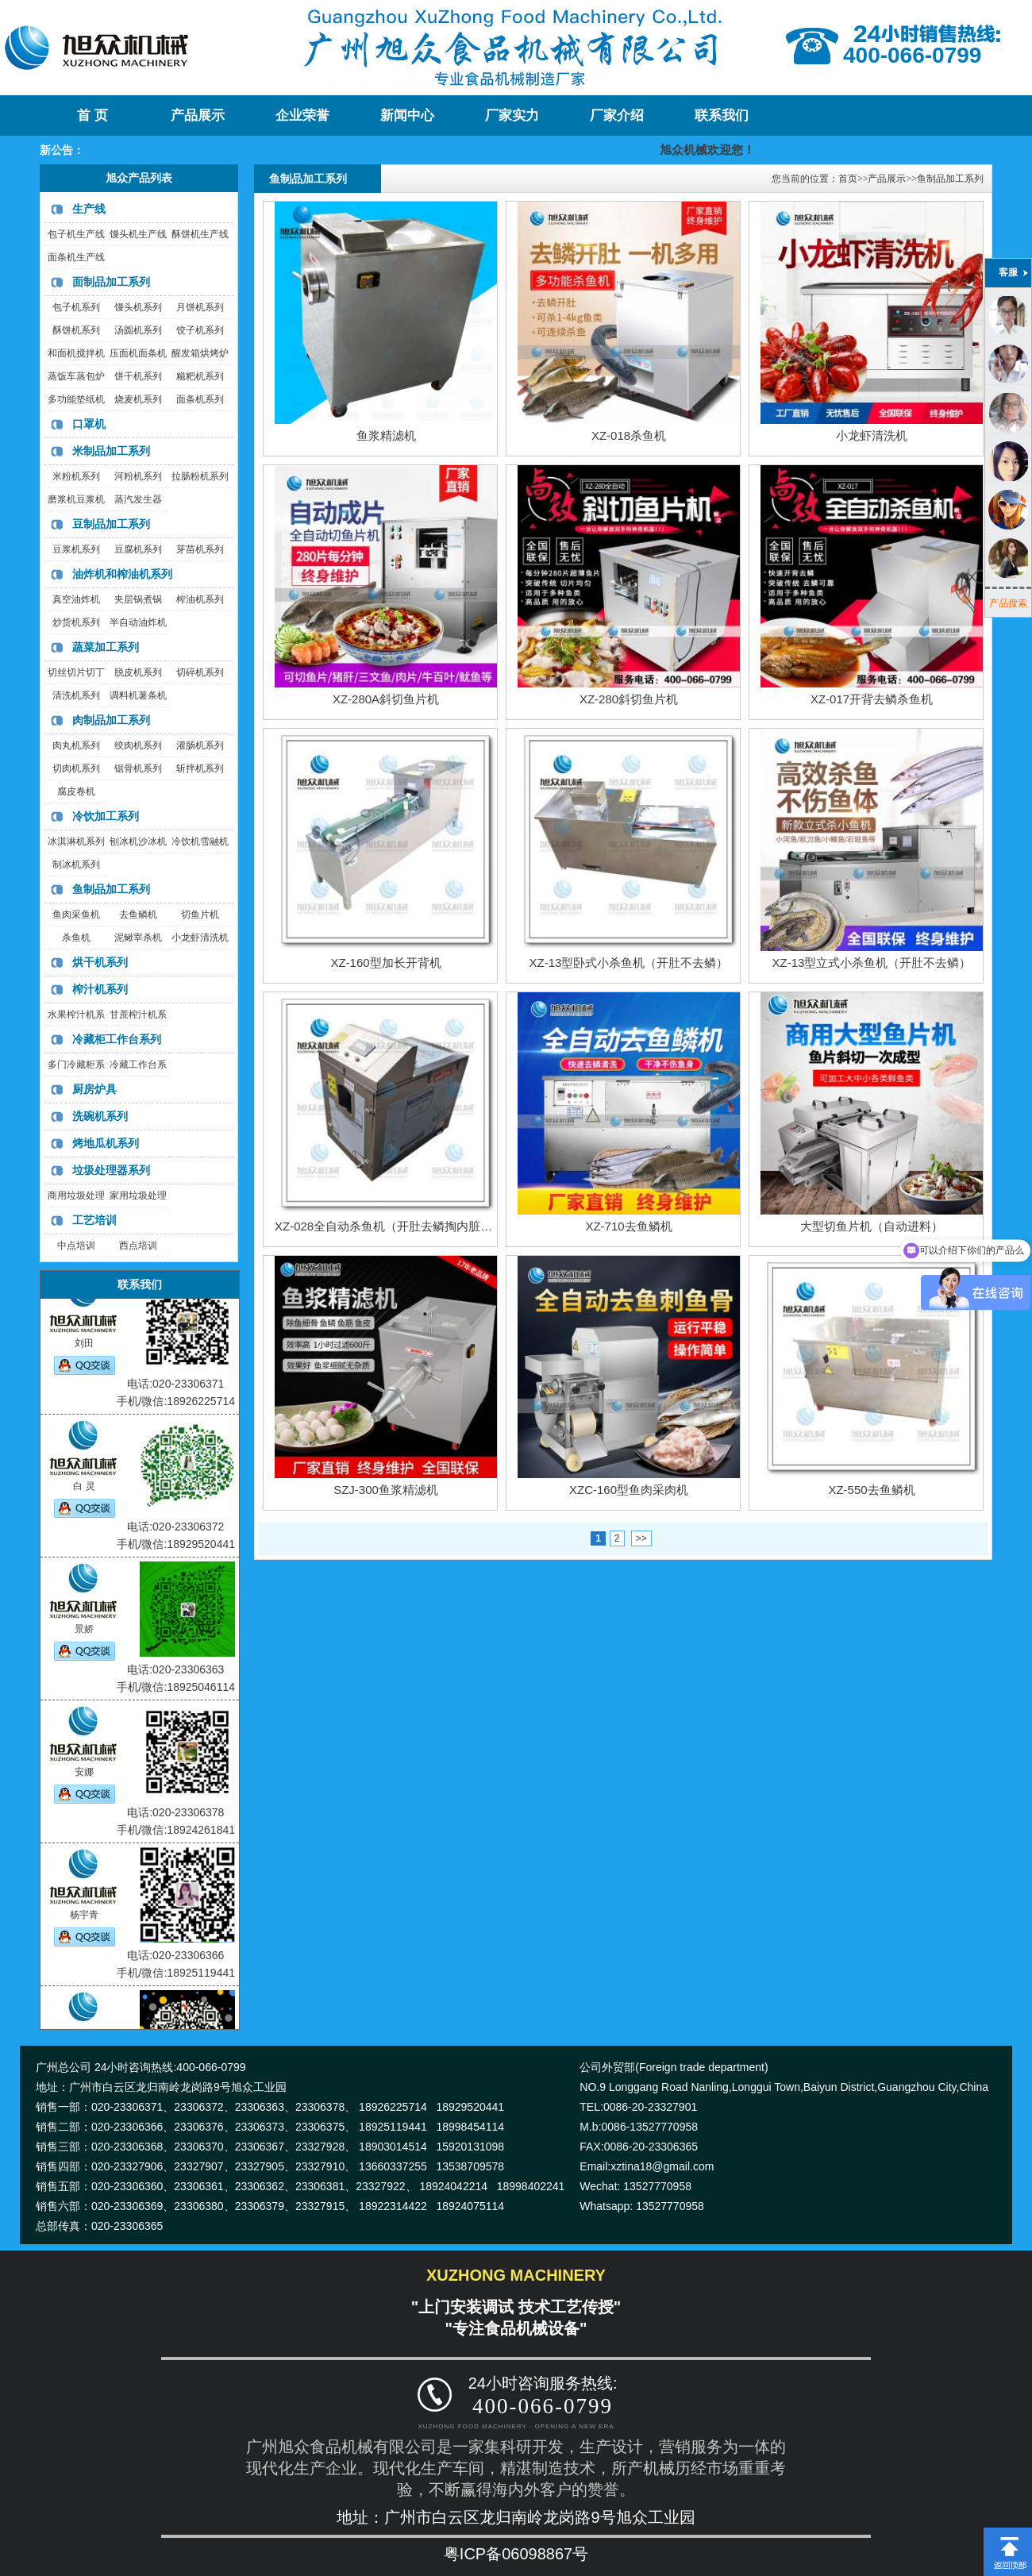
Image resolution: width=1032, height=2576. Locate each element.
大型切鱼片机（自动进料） (871, 1226)
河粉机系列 (138, 476)
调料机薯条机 (138, 695)
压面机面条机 (138, 353)
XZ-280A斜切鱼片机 (386, 699)
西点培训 (138, 1245)
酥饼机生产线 (200, 234)
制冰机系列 (76, 864)
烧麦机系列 (138, 399)
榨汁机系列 (100, 989)
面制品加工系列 (111, 281)
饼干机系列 (138, 376)
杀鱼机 (76, 937)
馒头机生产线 (138, 234)
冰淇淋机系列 (76, 841)
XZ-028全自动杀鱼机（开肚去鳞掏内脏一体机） (401, 1226)
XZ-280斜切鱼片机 (629, 699)
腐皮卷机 (76, 791)
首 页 (92, 115)
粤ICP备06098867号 (516, 2554)
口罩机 (89, 424)
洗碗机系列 (100, 1116)
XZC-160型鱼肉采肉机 (628, 1489)
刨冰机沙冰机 (138, 841)
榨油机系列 (200, 599)
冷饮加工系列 (105, 816)
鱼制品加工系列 (111, 889)
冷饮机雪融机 (200, 841)
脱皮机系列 (138, 672)
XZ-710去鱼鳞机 (628, 1226)
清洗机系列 (76, 695)
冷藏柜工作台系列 (116, 1039)
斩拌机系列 (200, 768)
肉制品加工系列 (111, 720)
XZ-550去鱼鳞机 (871, 1489)
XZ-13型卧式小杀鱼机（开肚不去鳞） (629, 962)
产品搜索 (1008, 603)
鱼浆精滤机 (386, 435)
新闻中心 (407, 115)
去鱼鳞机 (138, 914)
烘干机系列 (100, 962)
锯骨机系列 (138, 768)
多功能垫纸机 (76, 399)
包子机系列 (76, 307)
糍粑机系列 (200, 376)
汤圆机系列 (138, 330)
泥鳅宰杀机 (138, 937)
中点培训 (76, 1245)
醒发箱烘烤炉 (200, 353)
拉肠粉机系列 (200, 476)
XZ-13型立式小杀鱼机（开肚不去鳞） (872, 962)
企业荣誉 (302, 115)
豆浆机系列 (76, 549)
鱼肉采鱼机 (76, 914)
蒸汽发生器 (138, 499)
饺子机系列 (200, 330)
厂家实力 (512, 115)
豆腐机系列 (138, 549)
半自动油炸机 (138, 622)
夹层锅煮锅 (138, 599)
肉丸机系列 (76, 745)
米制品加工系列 (111, 451)
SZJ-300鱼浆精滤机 (385, 1489)
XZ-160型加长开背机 (385, 962)
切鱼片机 (200, 914)
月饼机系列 (200, 307)
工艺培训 (94, 1220)
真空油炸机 (76, 599)
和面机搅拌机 (76, 353)
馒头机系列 (138, 307)
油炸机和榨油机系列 (122, 574)
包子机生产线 (76, 234)
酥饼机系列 (76, 330)
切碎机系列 (200, 672)
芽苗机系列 (200, 549)
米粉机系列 (76, 476)
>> (641, 1538)
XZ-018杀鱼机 (628, 435)
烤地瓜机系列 (105, 1143)
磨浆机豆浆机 (76, 499)
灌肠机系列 (200, 745)
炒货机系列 (76, 622)
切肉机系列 (76, 768)
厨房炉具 (94, 1089)
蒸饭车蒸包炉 (76, 376)
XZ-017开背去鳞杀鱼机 (872, 699)
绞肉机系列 (138, 745)
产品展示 (198, 115)
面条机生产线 (76, 257)
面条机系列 (200, 399)
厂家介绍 (617, 115)
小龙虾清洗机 (200, 937)
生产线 (89, 208)
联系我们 (722, 115)
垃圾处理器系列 (111, 1170)
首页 (847, 178)
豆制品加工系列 (111, 524)
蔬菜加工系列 (105, 647)
